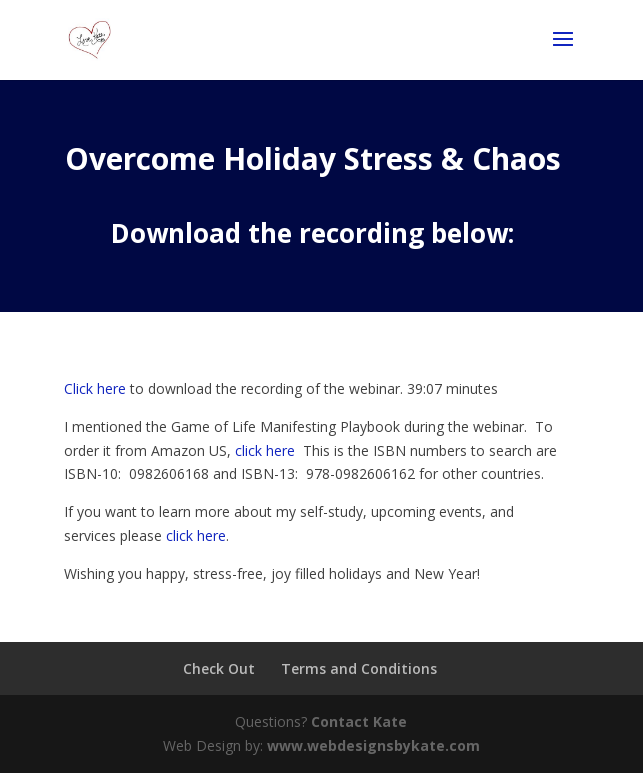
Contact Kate (359, 721)
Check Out (219, 668)
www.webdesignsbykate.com (373, 745)
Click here (95, 388)
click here (265, 450)
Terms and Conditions (359, 668)
